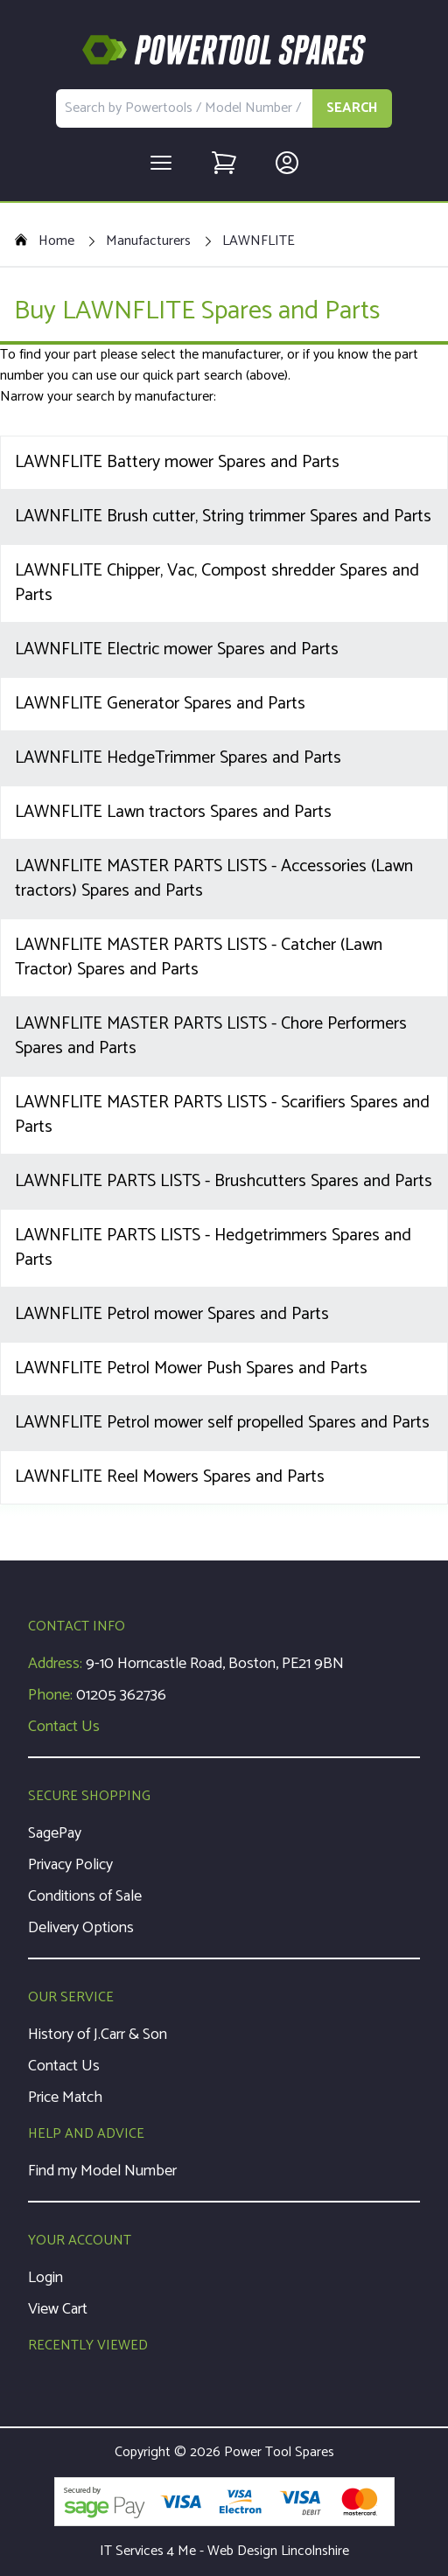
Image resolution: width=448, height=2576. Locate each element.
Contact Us (64, 1727)
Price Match (65, 2097)
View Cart (58, 2309)
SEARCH (352, 108)
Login (45, 2278)
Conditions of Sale (85, 1896)
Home (44, 241)
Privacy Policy (70, 1865)
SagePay (54, 1833)
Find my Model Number (102, 2171)
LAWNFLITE (258, 241)
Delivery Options (81, 1928)
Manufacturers (148, 241)
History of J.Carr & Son (97, 2034)
